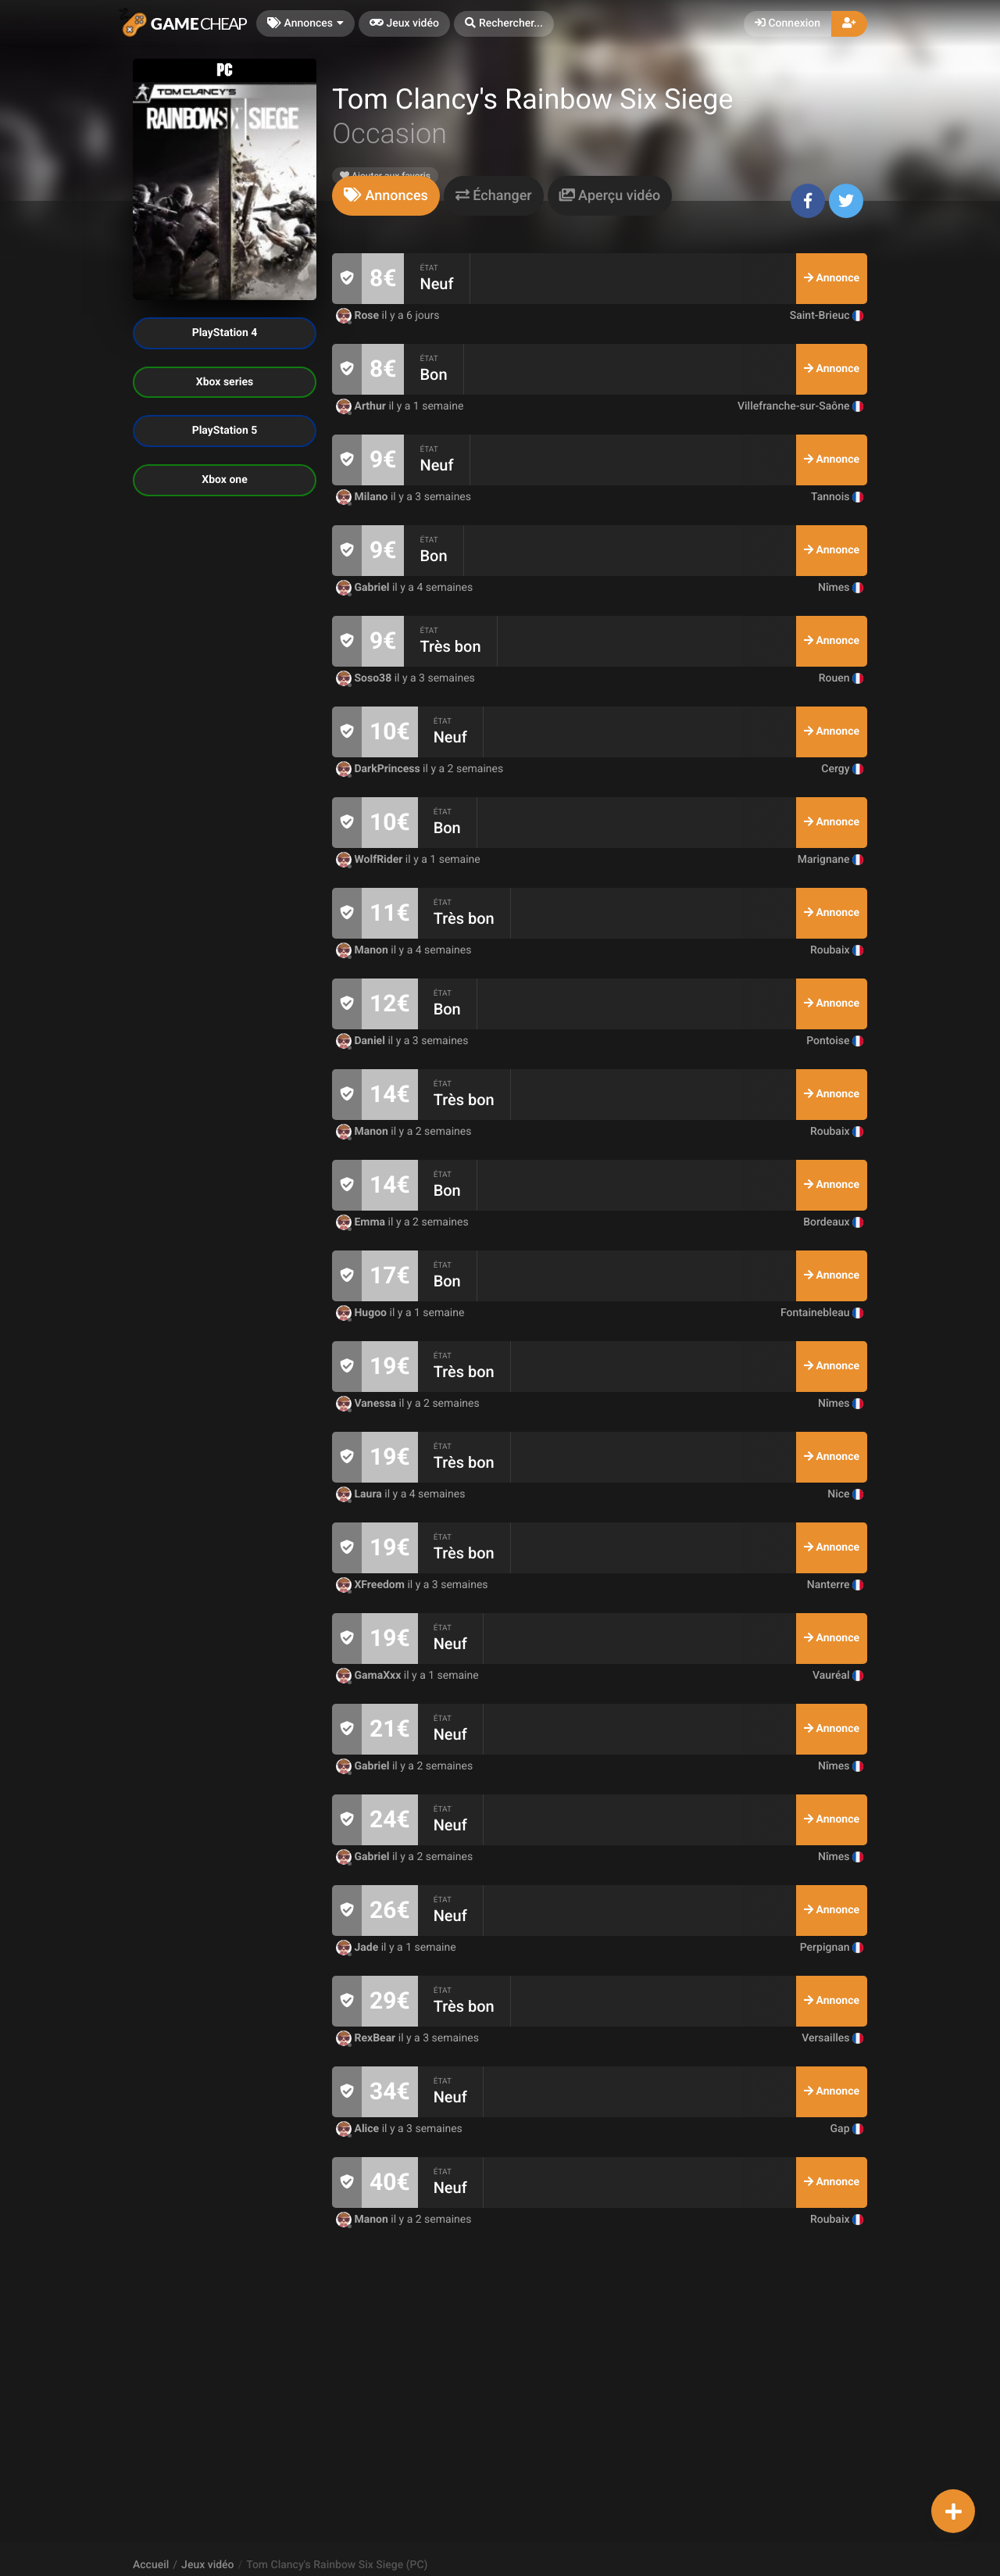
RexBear (367, 2038)
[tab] (386, 196)
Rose (359, 315)
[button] (504, 24)
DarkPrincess (379, 769)
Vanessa (367, 1403)
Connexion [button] (787, 23)
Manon (363, 950)
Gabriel (364, 587)
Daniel (362, 1041)
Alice (359, 2129)
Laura (360, 1494)
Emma (362, 1222)
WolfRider (370, 859)
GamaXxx (370, 1675)
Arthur (362, 406)
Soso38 (365, 678)
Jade (358, 1947)
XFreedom (371, 1585)
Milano (363, 497)
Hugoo (363, 1313)
